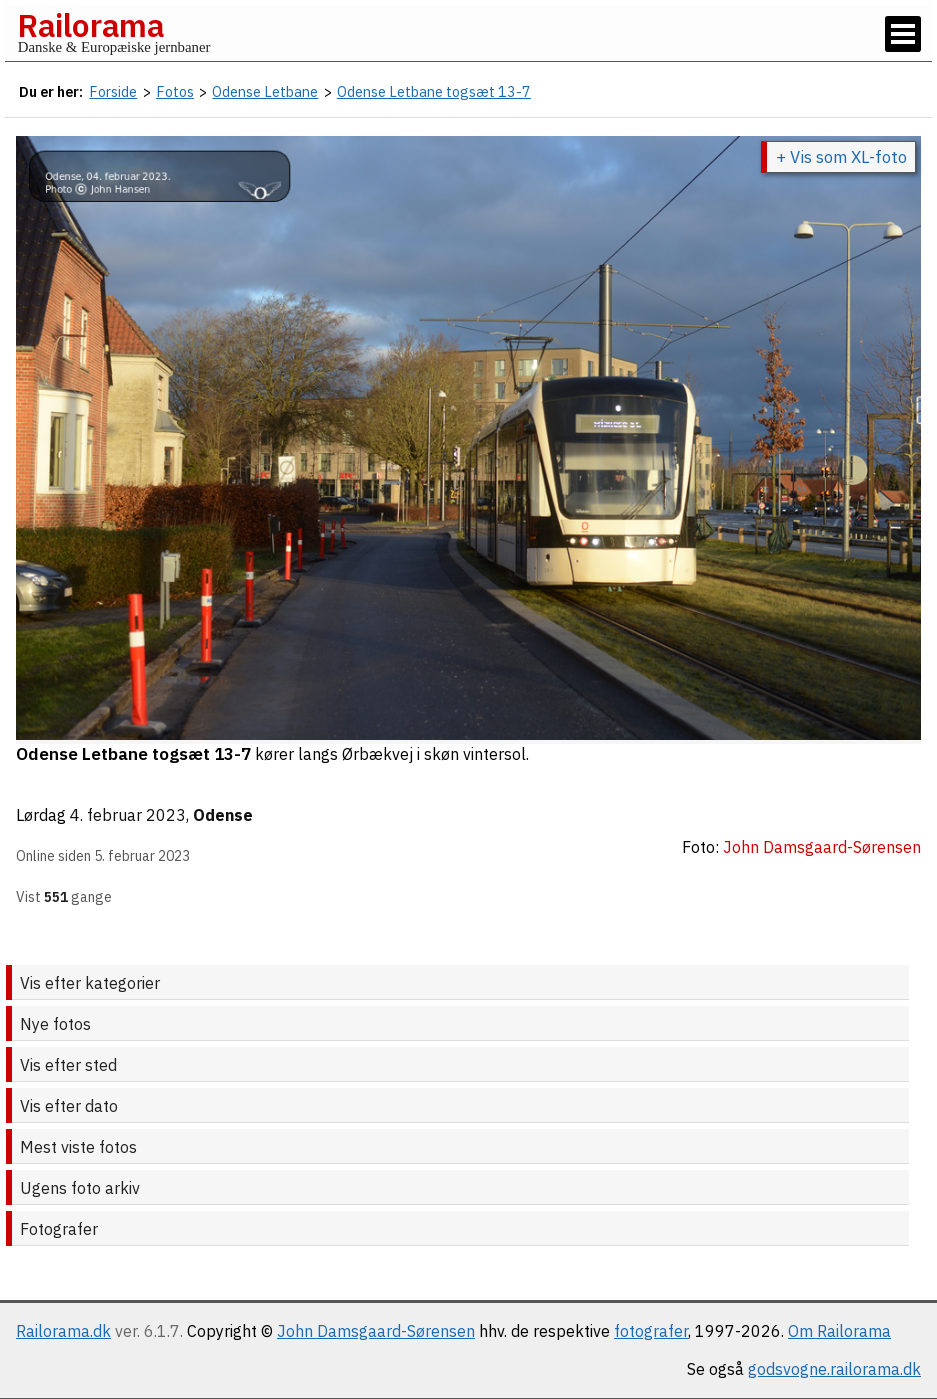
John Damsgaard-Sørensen (376, 1331)
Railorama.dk (63, 1331)
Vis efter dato (69, 1106)
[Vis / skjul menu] (903, 34)
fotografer (651, 1331)
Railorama (90, 25)
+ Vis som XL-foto (841, 157)
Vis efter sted (68, 1065)
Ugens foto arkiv (80, 1188)
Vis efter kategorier (90, 983)
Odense (223, 815)
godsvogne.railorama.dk (834, 1369)
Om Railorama (839, 1331)
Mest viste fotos (78, 1147)
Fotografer (59, 1229)
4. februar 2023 (128, 815)
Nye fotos (55, 1024)
